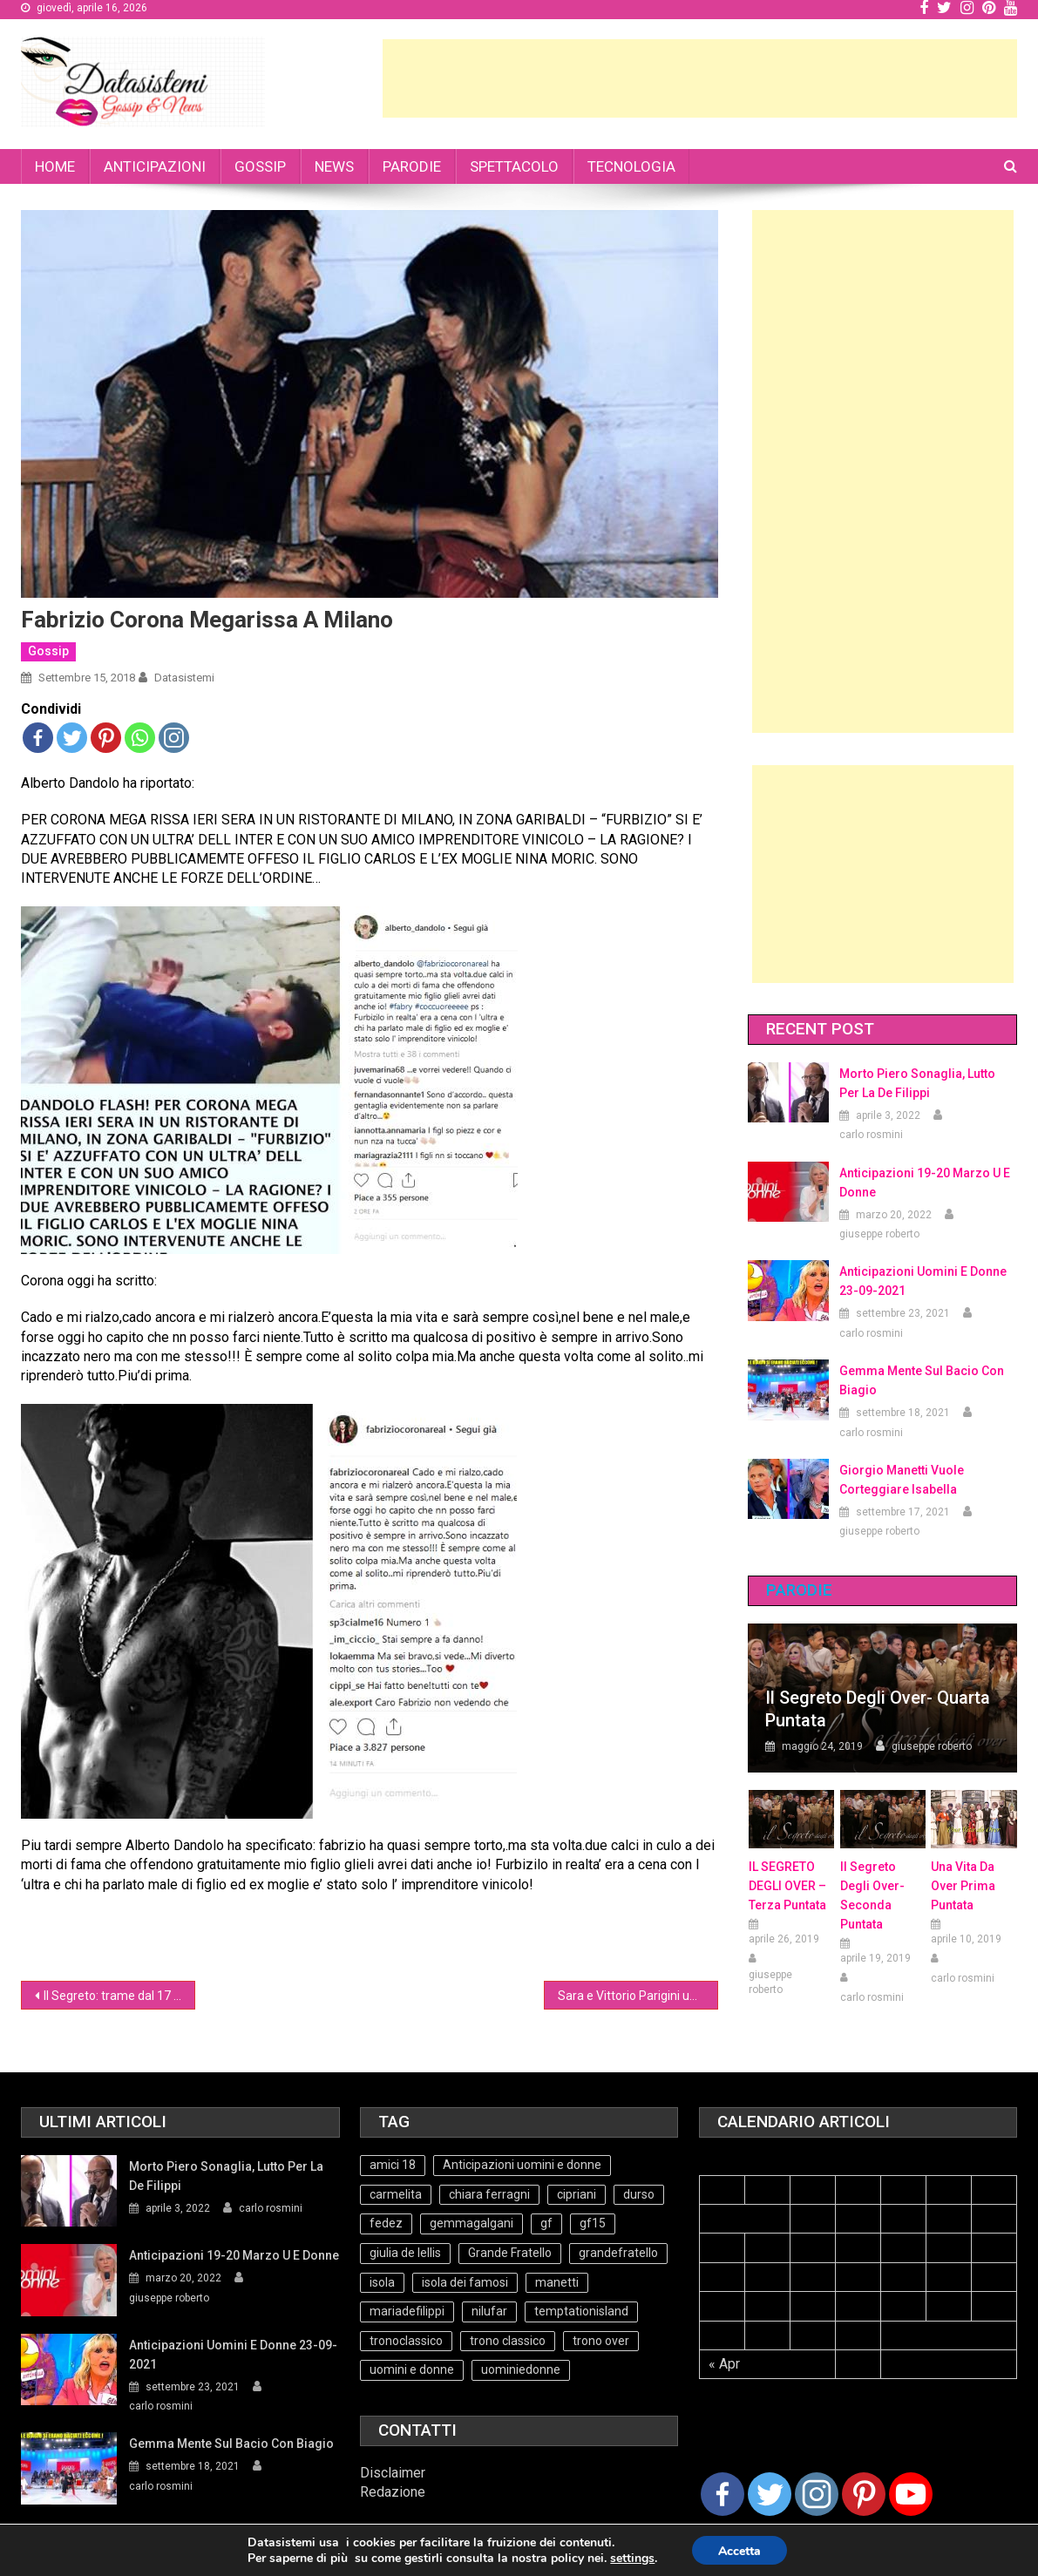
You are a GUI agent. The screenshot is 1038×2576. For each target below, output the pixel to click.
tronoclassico (406, 2341)
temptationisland (581, 2311)
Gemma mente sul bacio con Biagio (921, 1380)
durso (639, 2194)
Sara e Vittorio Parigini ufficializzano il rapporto (638, 1996)
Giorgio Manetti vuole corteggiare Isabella (901, 1479)
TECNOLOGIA (631, 166)
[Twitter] (769, 2494)
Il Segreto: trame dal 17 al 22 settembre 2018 (119, 1996)
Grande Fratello (510, 2253)
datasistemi (184, 677)
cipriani (576, 2194)
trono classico (508, 2341)
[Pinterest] (863, 2494)
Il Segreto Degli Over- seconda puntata (872, 1895)
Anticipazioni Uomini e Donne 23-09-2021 (923, 1281)
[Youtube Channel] (911, 2494)
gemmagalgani (471, 2223)
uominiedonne (520, 2369)
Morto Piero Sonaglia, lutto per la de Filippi (917, 1083)
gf (546, 2223)
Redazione (392, 2492)
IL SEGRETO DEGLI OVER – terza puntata (787, 1886)
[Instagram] (816, 2494)
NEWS (334, 166)
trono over (601, 2341)
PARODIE (412, 166)
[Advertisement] (700, 78)
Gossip (48, 651)
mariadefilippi (407, 2311)
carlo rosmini (871, 1135)
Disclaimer (392, 2472)
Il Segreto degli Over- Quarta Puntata (877, 1709)
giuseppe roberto (879, 1234)
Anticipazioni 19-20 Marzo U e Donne (924, 1182)
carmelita (396, 2194)
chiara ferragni (489, 2194)
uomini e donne (412, 2369)
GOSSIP (260, 166)
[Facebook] (722, 2494)
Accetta (739, 2551)
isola (382, 2282)
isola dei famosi (465, 2282)
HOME (55, 166)
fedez (386, 2223)
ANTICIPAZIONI (155, 166)
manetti (557, 2282)
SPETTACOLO (514, 166)
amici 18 (393, 2165)
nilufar (489, 2311)
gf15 (593, 2223)
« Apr (724, 2364)
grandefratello (618, 2253)
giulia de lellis (405, 2253)
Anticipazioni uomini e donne (522, 2165)
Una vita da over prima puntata (963, 1886)
